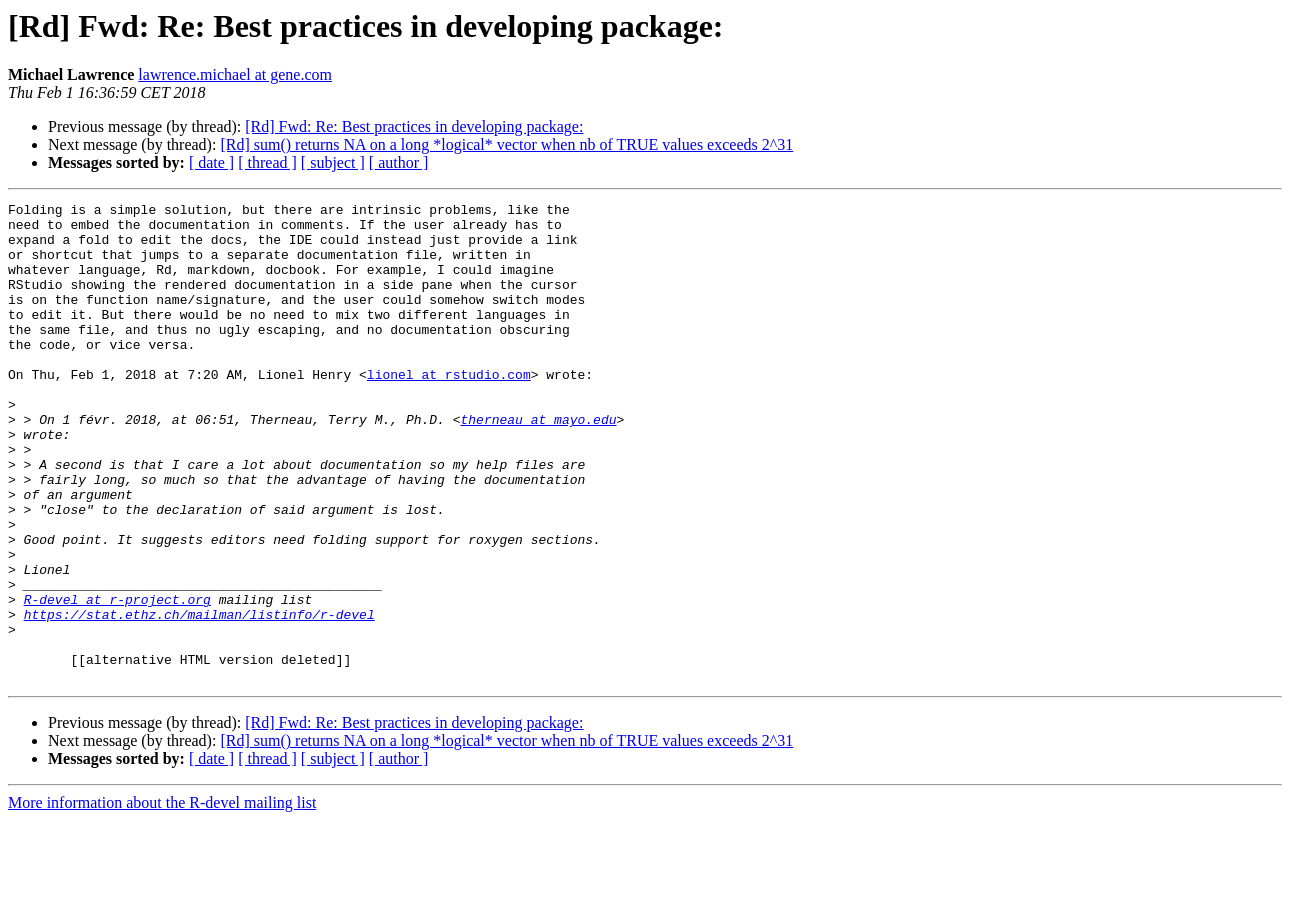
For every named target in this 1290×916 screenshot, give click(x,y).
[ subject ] (333, 162)
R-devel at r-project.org (117, 680)
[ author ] (399, 162)
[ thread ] (267, 162)
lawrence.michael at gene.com (235, 74)
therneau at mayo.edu (538, 464)
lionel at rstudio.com (449, 410)
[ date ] (211, 162)
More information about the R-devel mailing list (162, 898)
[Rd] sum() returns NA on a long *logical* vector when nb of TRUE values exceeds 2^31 (506, 144)
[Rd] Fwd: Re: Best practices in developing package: (414, 126)
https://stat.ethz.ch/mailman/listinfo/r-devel (199, 698)
